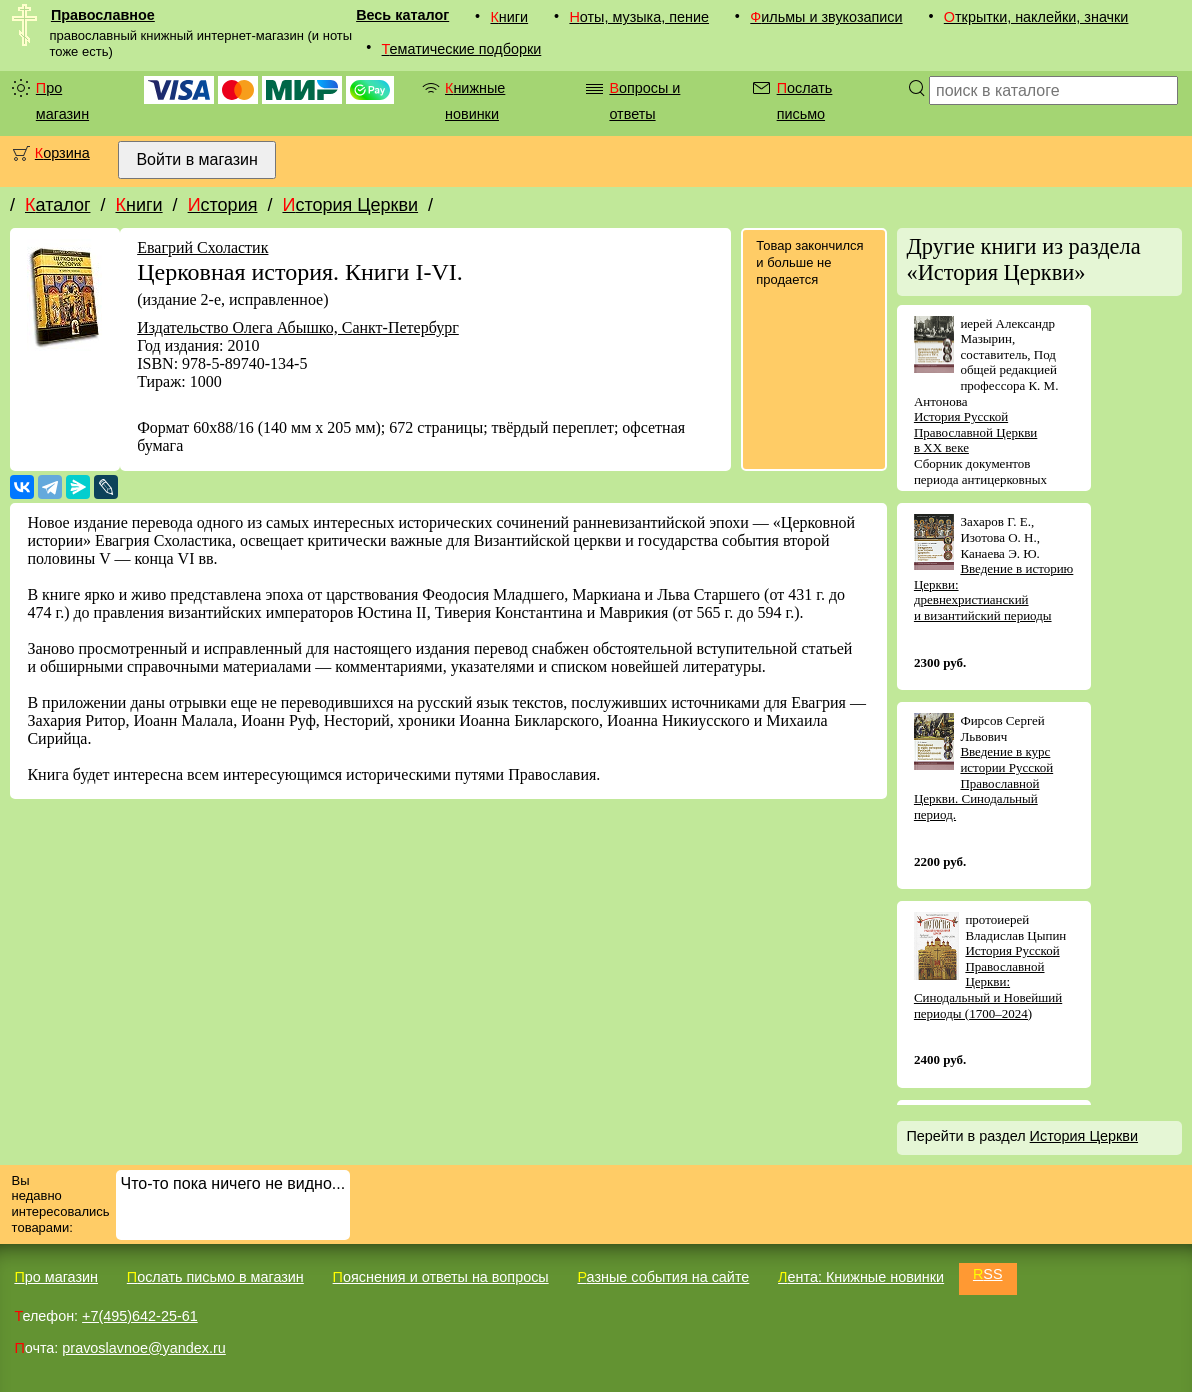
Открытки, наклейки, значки (1036, 17)
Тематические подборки (462, 49)
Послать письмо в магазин (215, 1277)
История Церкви (350, 205)
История (223, 205)
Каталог (57, 205)
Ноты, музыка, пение (639, 17)
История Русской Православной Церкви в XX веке (975, 432)
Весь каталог (402, 15)
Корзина (62, 153)
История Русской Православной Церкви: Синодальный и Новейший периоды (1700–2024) (988, 981)
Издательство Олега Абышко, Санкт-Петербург (298, 327)
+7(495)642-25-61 (140, 1316)
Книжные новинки (475, 101)
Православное (103, 15)
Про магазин (62, 101)
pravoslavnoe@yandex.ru (143, 1348)
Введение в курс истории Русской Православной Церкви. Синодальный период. (983, 782)
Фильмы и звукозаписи (826, 17)
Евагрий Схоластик (202, 247)
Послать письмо (805, 101)
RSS (988, 1274)
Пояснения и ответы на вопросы (441, 1277)
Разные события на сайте (663, 1277)
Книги (509, 17)
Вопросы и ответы (644, 101)
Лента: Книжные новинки (861, 1277)
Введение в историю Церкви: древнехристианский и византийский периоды (993, 592)
